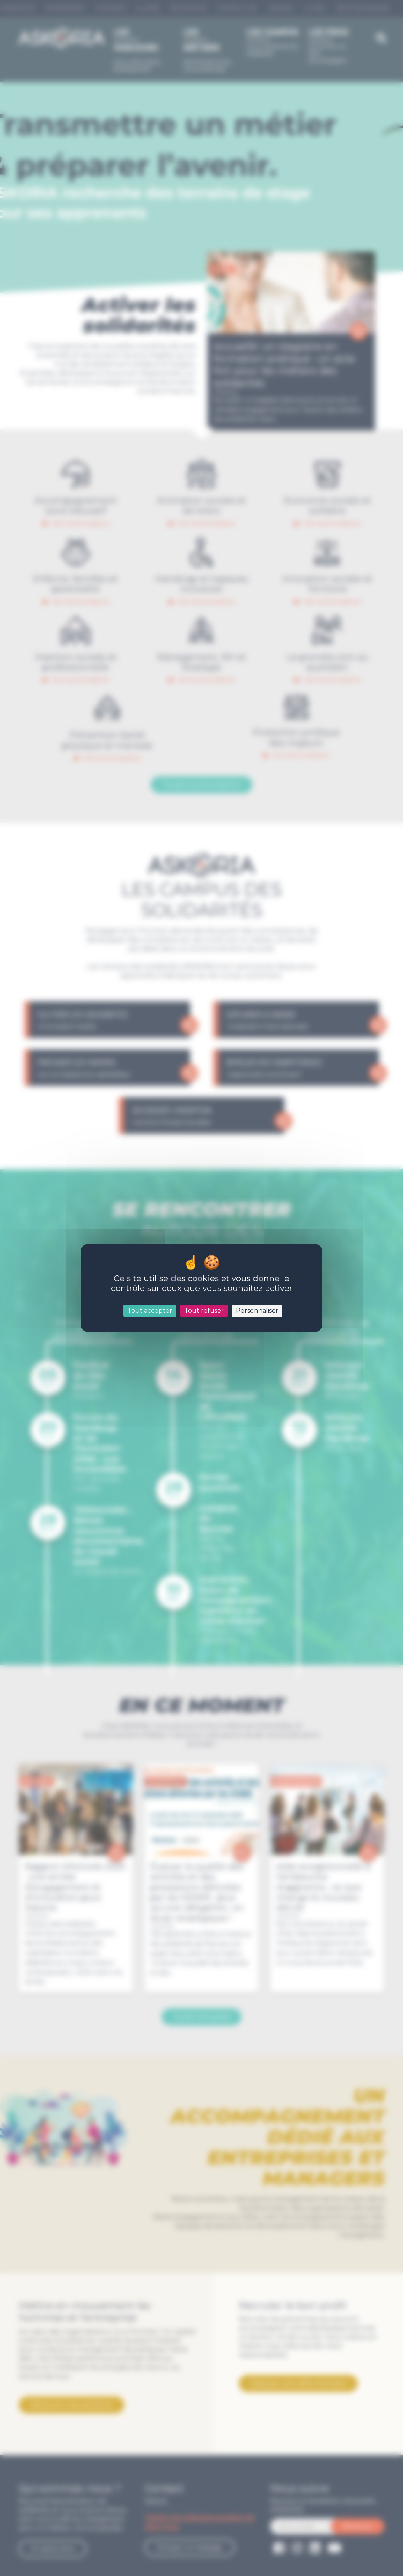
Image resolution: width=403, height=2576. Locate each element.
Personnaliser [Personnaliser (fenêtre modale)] (257, 1310)
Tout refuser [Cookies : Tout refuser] (204, 1310)
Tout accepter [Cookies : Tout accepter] (149, 1310)
